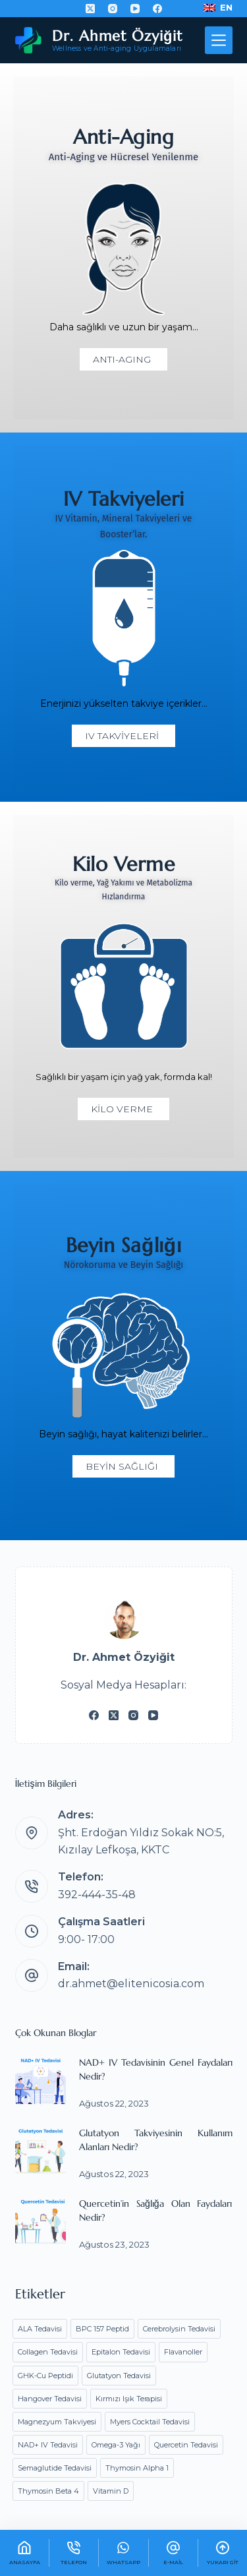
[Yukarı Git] (222, 2552)
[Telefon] (74, 2552)
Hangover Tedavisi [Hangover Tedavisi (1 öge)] (50, 2398)
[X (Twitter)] (90, 8)
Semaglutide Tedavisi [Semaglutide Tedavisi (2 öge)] (55, 2467)
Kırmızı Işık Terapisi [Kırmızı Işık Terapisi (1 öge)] (129, 2398)
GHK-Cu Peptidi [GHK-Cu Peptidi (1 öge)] (45, 2375)
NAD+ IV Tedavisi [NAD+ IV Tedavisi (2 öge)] (48, 2444)
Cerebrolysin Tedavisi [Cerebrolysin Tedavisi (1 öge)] (179, 2328)
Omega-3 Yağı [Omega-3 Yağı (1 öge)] (116, 2444)
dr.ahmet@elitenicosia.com (131, 1983)
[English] (218, 8)
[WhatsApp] (123, 2552)
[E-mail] (173, 2552)
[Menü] (219, 40)
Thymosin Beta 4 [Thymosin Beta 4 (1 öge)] (48, 2491)
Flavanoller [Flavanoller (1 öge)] (183, 2351)
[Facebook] (157, 8)
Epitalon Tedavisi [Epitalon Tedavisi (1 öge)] (121, 2351)
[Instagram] (112, 8)
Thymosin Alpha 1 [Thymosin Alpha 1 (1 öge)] (137, 2467)
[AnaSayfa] (24, 2552)
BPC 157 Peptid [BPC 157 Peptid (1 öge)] (102, 2328)
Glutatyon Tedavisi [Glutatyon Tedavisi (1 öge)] (119, 2375)
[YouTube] (135, 8)
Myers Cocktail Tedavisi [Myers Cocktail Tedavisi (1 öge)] (150, 2421)
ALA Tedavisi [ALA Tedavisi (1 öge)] (40, 2328)
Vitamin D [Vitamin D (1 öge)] (110, 2491)
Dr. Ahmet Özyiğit (117, 36)
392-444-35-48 (97, 1894)
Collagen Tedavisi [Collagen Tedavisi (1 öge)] (48, 2351)
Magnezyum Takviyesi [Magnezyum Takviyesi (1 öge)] (57, 2421)
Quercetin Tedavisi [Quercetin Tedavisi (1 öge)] (186, 2444)
